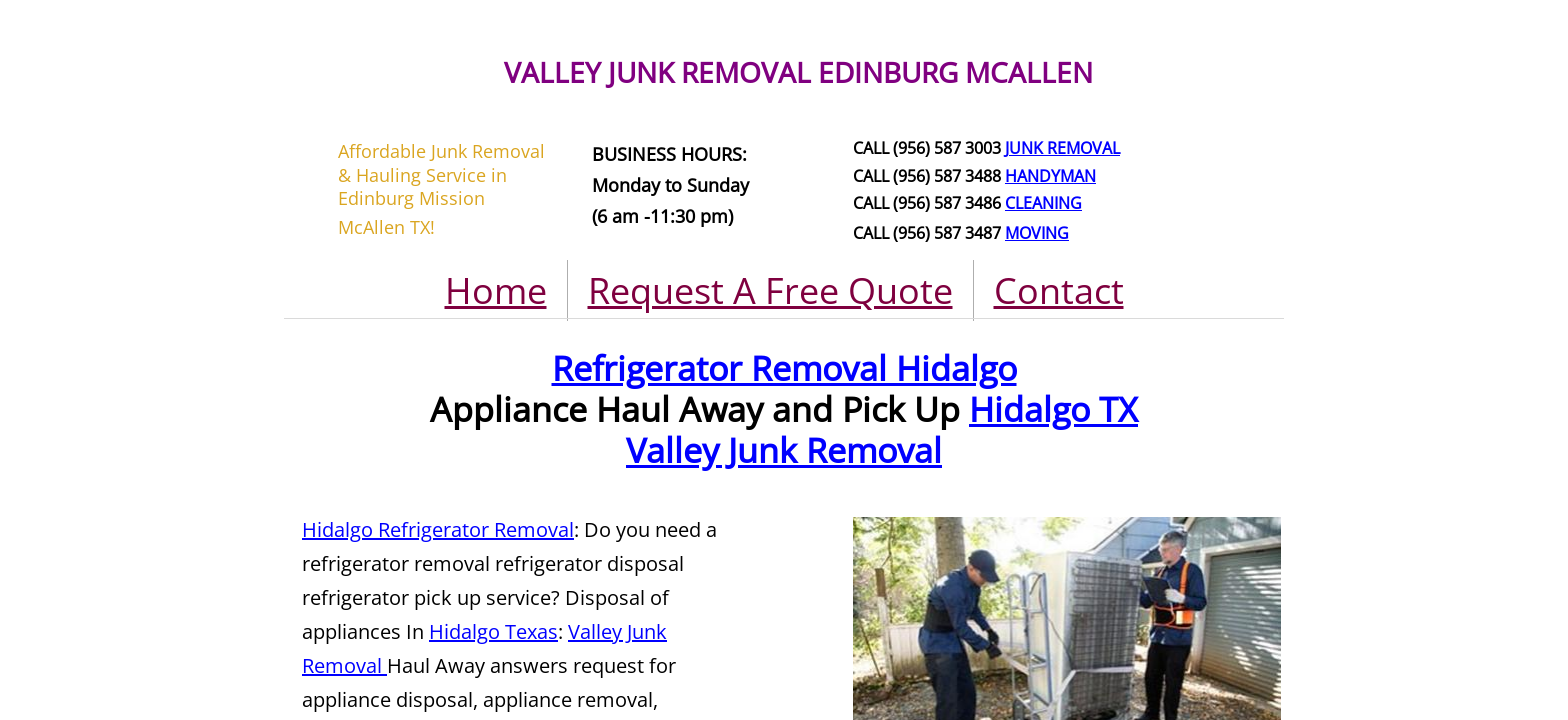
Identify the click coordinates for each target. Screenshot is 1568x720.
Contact (1059, 290)
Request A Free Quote (770, 290)
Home (496, 290)
